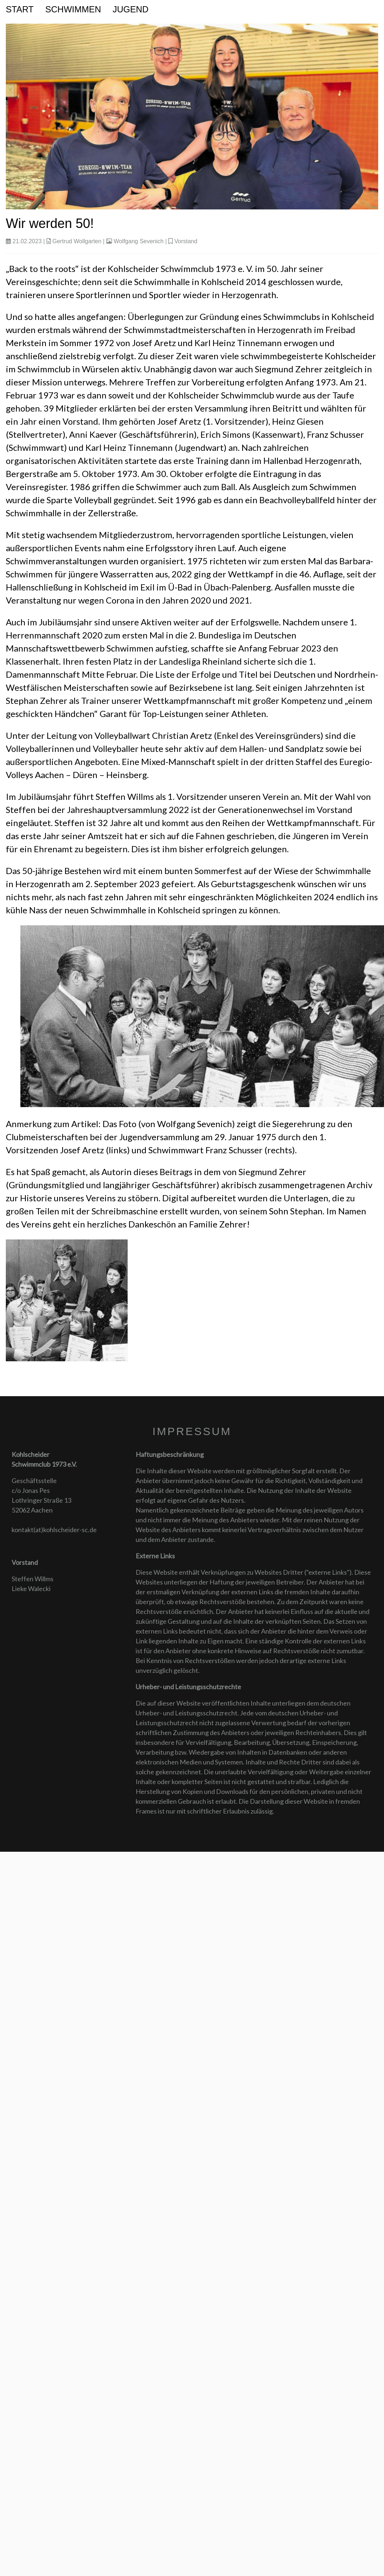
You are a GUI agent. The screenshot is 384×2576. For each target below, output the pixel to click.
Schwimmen (73, 9)
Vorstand (185, 241)
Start (19, 9)
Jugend (131, 9)
